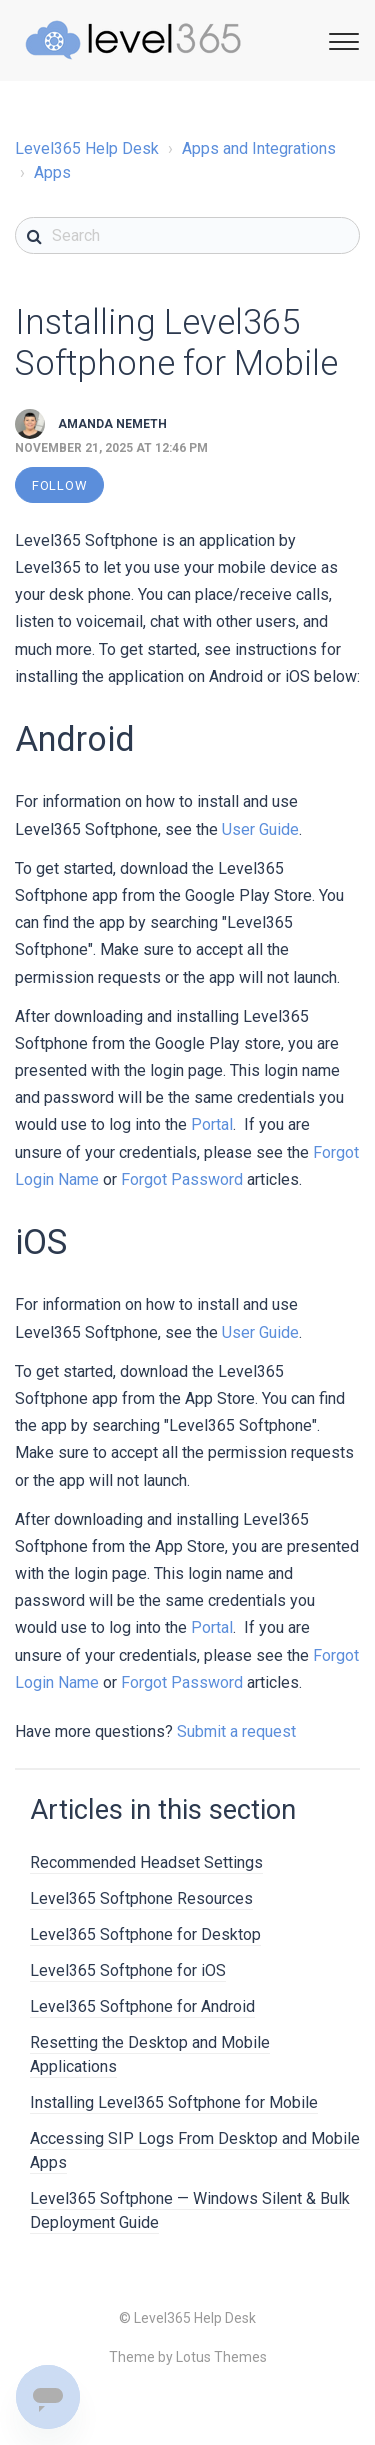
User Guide (260, 829)
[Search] (187, 235)
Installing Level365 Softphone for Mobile (174, 2102)
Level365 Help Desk (87, 148)
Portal (212, 1124)
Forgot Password (182, 1179)
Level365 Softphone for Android (142, 2006)
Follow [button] (59, 485)
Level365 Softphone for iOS (128, 1970)
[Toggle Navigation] (341, 38)
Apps (52, 172)
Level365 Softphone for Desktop (145, 1934)
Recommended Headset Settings (146, 1862)
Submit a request (236, 1731)
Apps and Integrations (259, 148)
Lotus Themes (221, 2357)
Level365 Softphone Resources (141, 1898)
